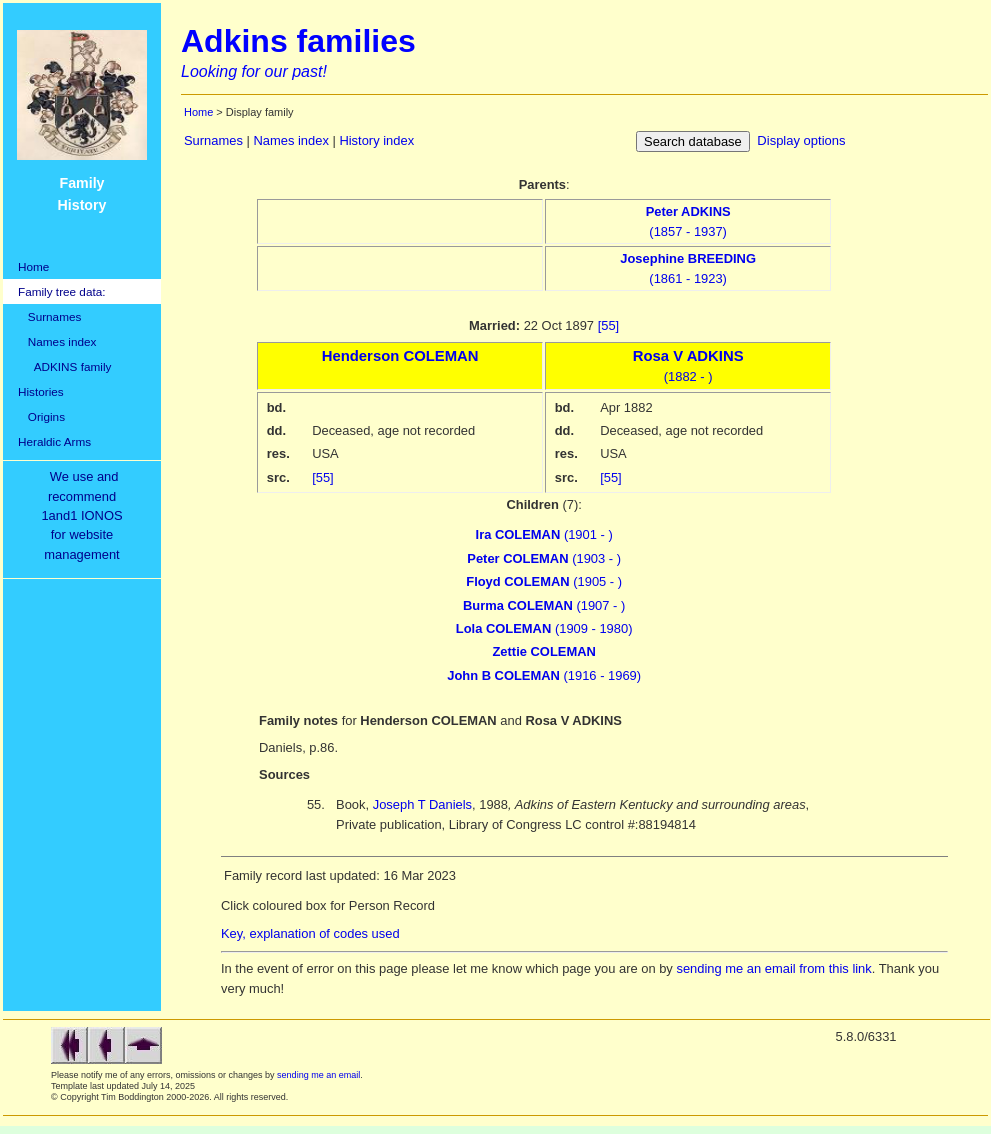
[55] (609, 325)
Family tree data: (62, 291)
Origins (41, 416)
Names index (57, 341)
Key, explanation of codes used (310, 933)
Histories (41, 391)
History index (376, 140)
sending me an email (318, 1075)
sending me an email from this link (773, 968)
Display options (801, 140)
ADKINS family (64, 366)
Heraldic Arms (54, 441)
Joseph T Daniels (422, 804)
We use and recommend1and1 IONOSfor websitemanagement (85, 515)
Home (33, 266)
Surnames (49, 316)
